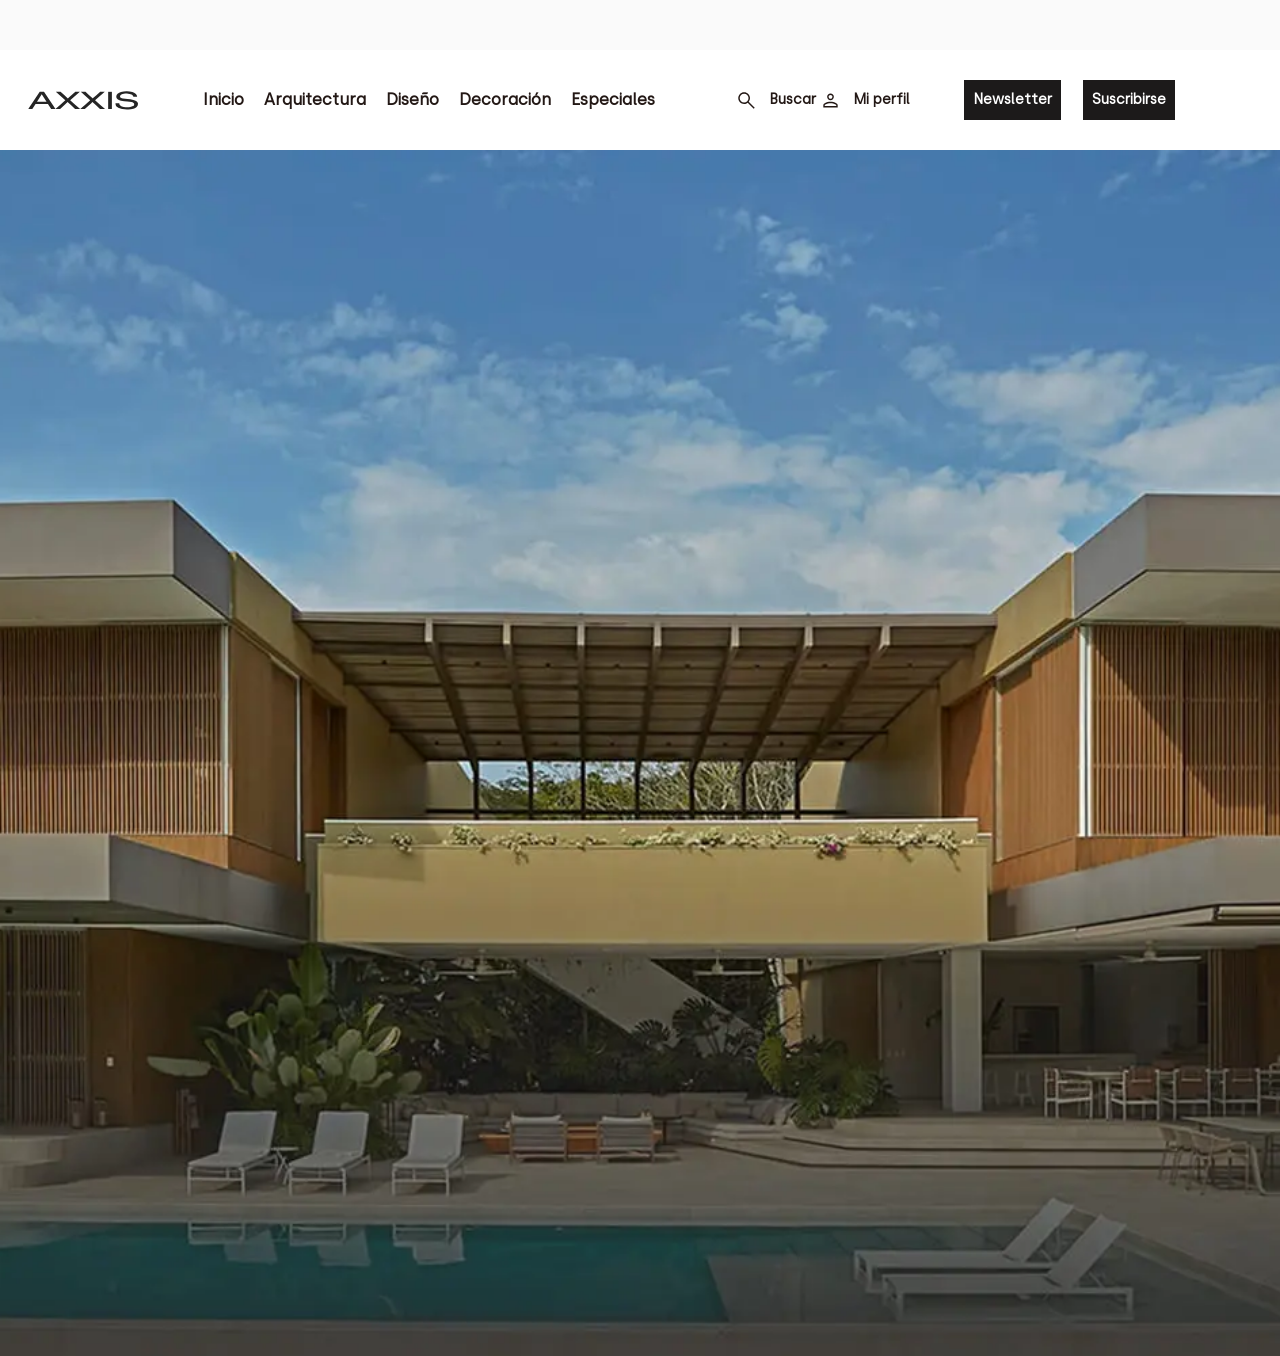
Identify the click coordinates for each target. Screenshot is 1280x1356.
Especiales (613, 99)
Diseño (412, 99)
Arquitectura (315, 99)
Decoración (505, 99)
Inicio (223, 99)
